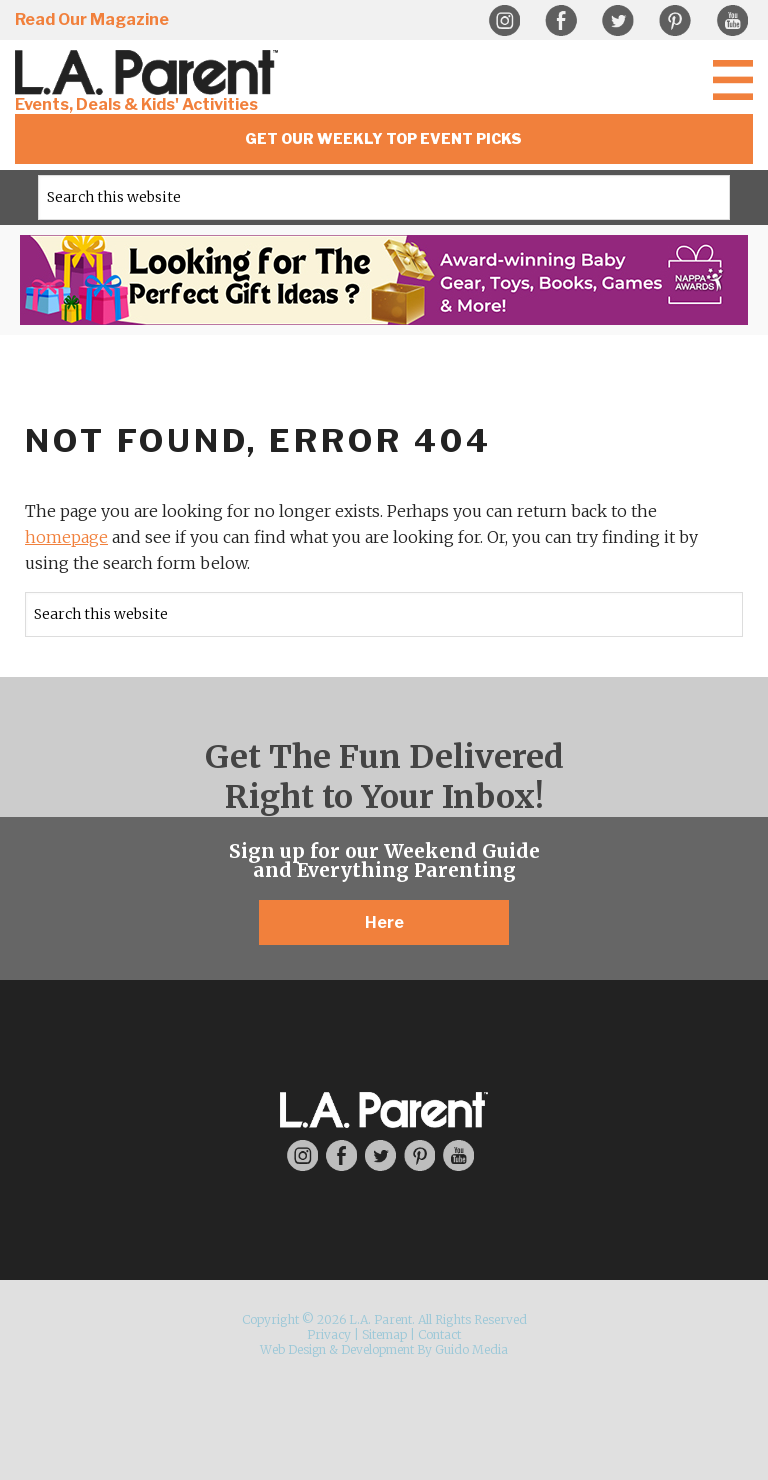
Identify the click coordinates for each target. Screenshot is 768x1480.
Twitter (618, 21)
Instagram (504, 21)
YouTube (732, 21)
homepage (66, 537)
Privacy (329, 1334)
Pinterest (675, 21)
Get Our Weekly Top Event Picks (383, 138)
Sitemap (384, 1334)
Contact (439, 1334)
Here (384, 922)
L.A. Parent (150, 72)
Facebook (561, 21)
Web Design (293, 1349)
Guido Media (471, 1349)
